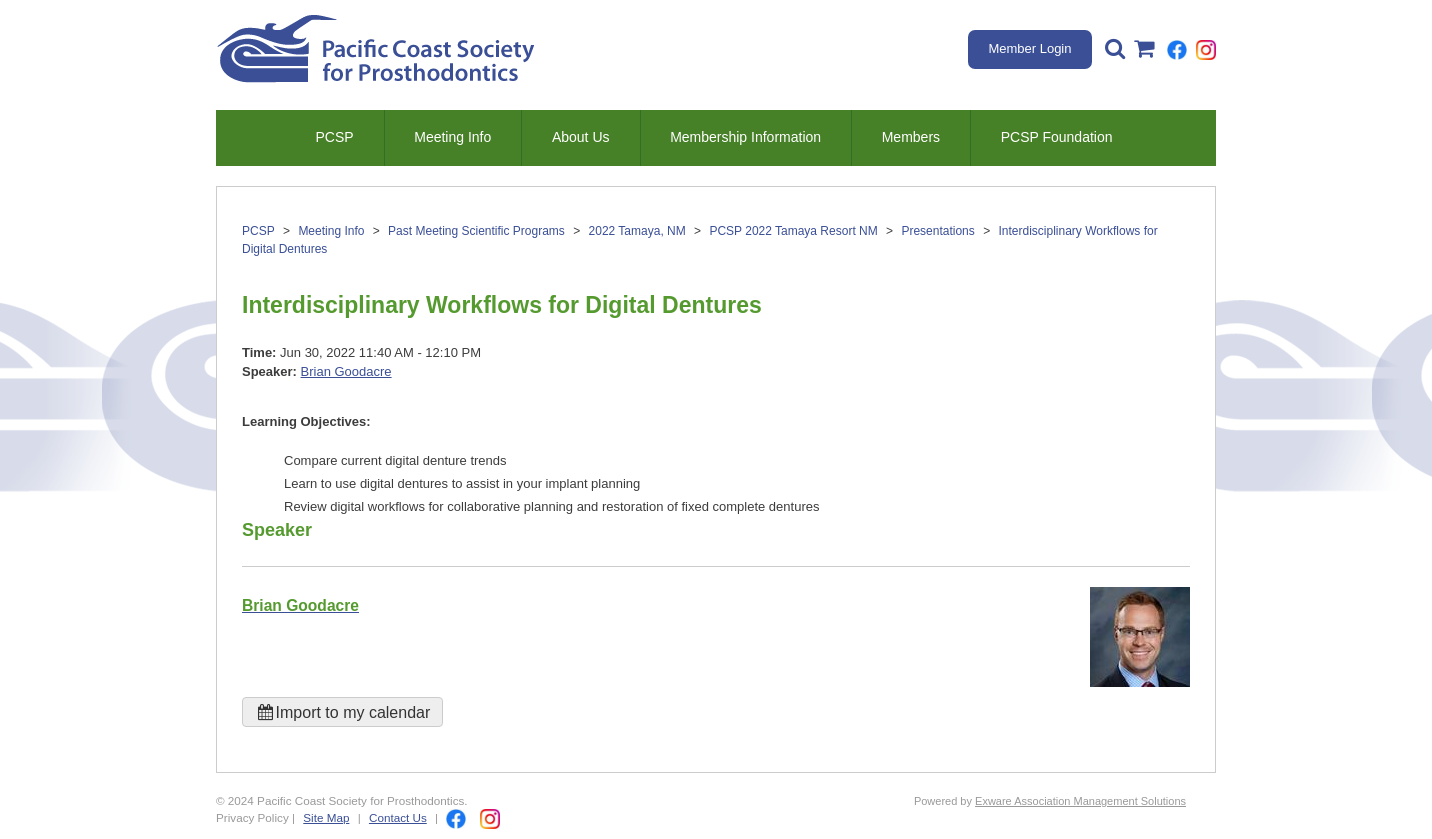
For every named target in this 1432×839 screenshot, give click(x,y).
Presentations (937, 231)
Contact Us (398, 817)
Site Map (326, 817)
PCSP (334, 137)
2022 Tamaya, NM (637, 231)
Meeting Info (452, 137)
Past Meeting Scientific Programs (476, 231)
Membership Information (745, 137)
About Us (581, 137)
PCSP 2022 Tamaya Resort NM (793, 231)
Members (911, 137)
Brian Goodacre (346, 371)
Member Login (1029, 48)
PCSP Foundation (1057, 137)
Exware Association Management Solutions (1080, 801)
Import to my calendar (342, 712)
